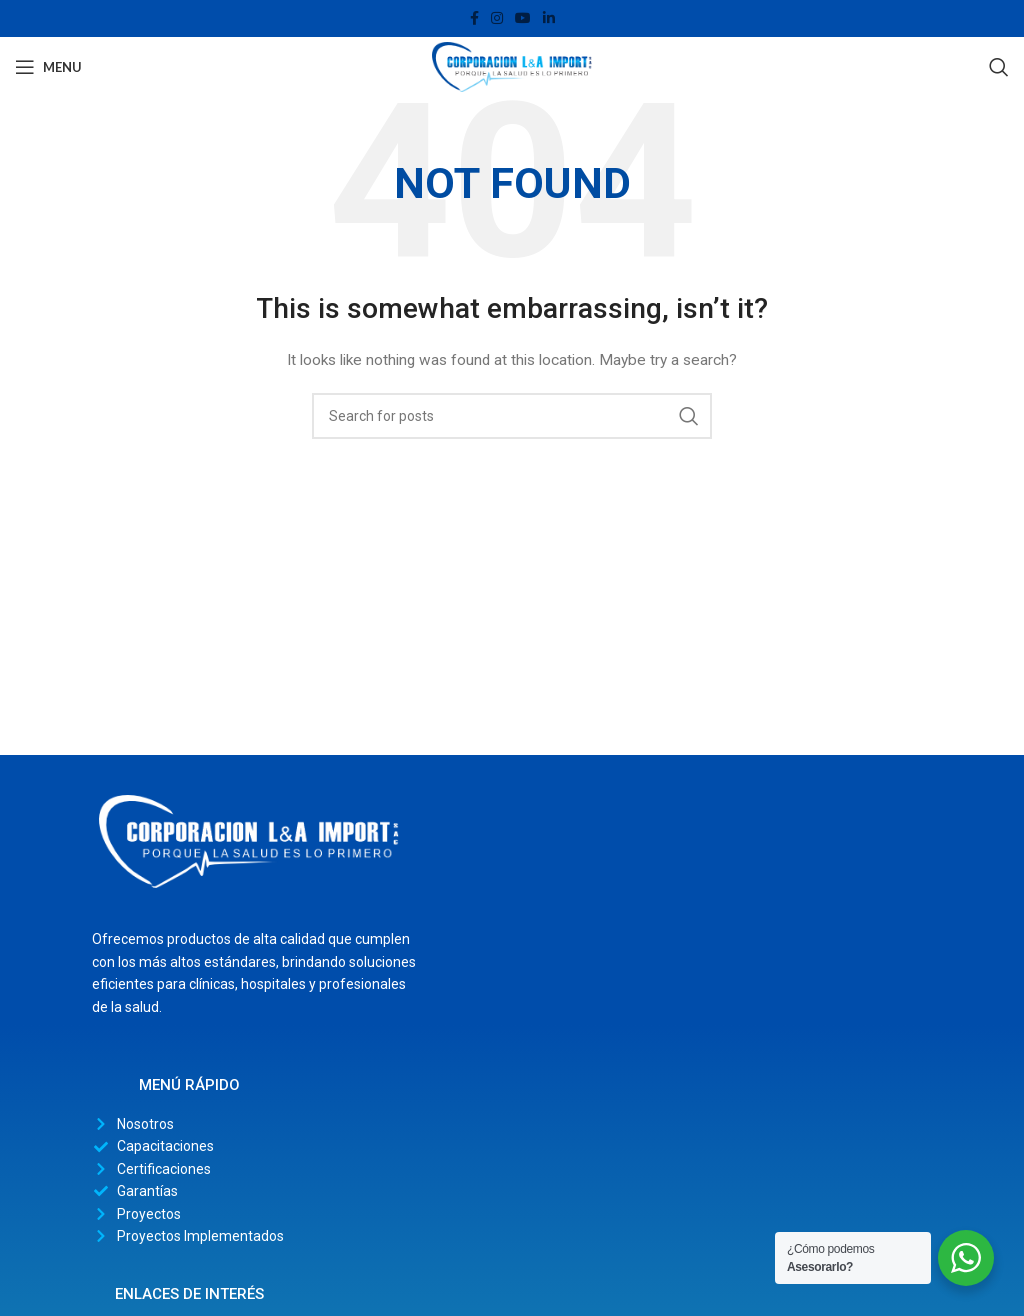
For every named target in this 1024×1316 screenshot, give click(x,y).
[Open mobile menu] (48, 67)
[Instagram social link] (497, 18)
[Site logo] (512, 66)
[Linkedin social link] (549, 18)
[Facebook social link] (474, 18)
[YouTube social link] (523, 18)
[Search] (999, 67)
